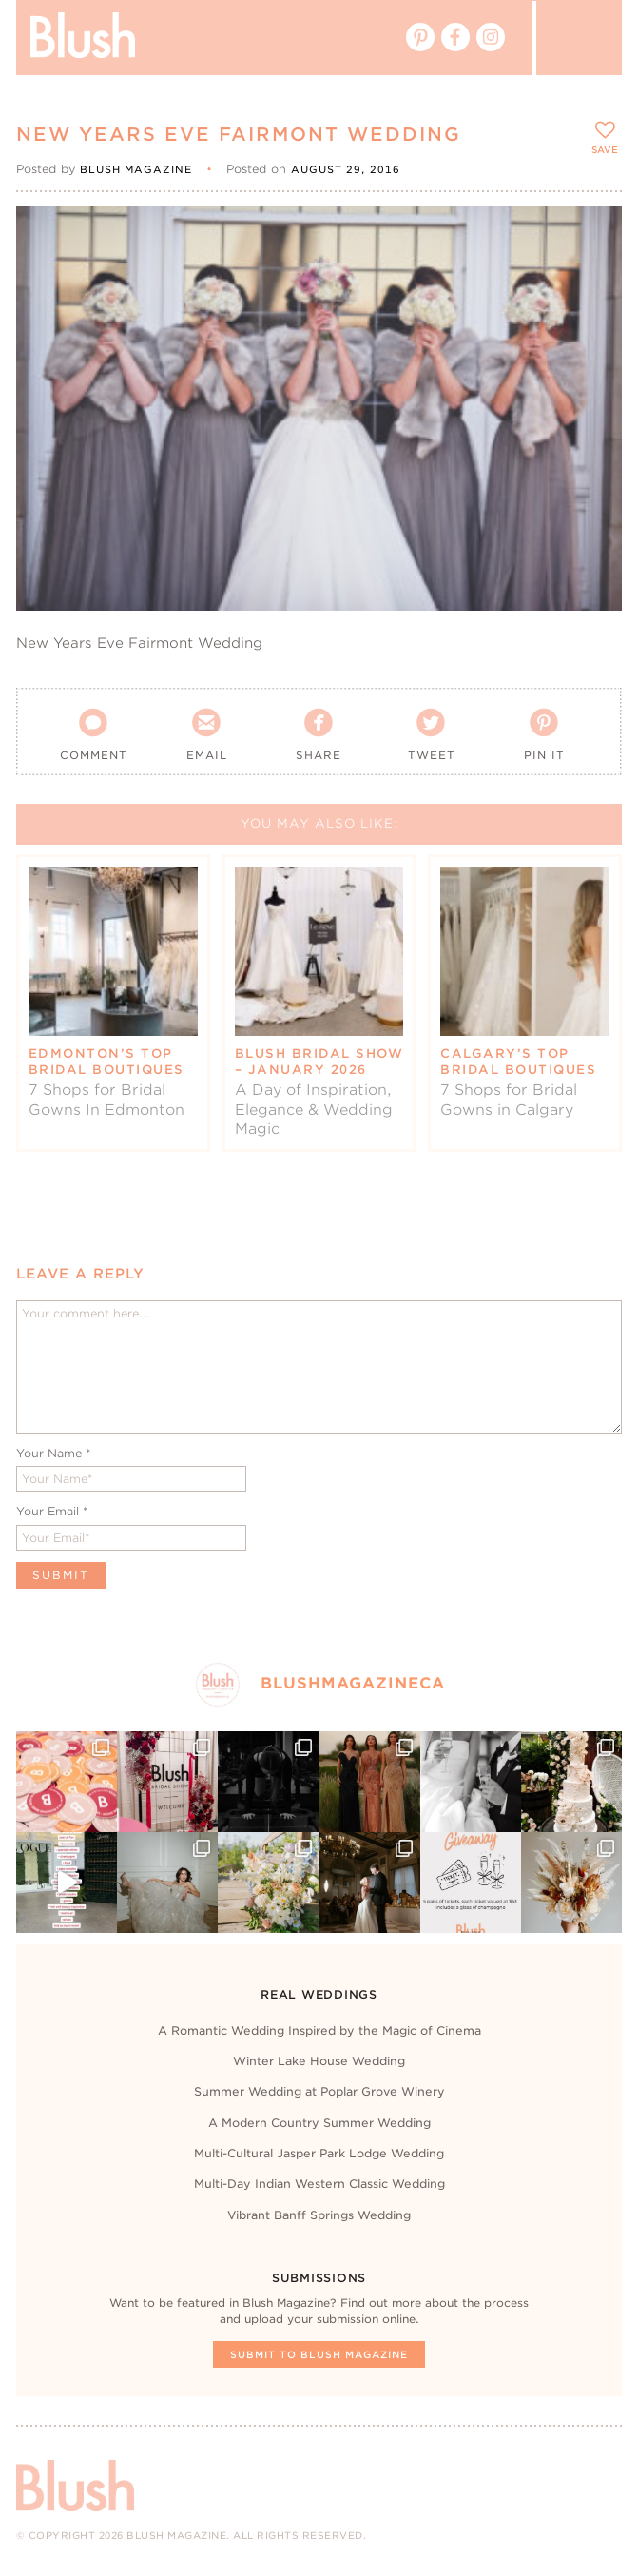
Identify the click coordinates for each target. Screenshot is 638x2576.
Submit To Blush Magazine (319, 2354)
